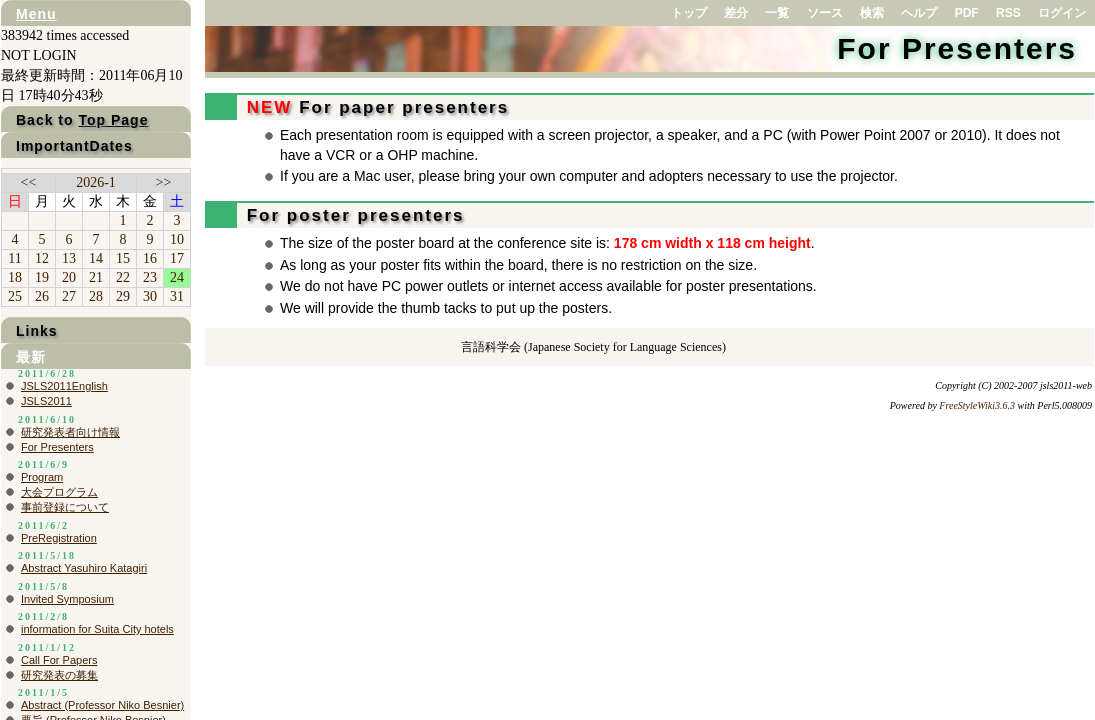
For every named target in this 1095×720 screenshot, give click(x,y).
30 (150, 296)
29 (123, 296)
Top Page (113, 120)
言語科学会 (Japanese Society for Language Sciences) (593, 347)
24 (177, 277)
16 (150, 258)
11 (14, 258)
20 (69, 277)
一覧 (777, 13)
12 (42, 258)
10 (177, 239)
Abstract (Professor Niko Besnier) (102, 705)
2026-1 (96, 182)
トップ (689, 13)
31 (177, 296)
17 (177, 258)
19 (42, 277)
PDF (967, 13)
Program (42, 477)
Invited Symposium (67, 599)
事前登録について (65, 507)
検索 (872, 13)
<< (29, 182)
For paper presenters (374, 107)
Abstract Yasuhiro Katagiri (84, 568)
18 (15, 277)
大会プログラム (59, 492)
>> (164, 182)
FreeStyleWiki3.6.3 (977, 405)
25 (15, 296)
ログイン (1062, 13)
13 (69, 258)
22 (123, 277)
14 (96, 258)
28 (96, 296)
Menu (36, 14)
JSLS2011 (46, 401)
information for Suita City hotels (97, 629)
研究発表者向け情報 (70, 432)
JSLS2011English (64, 386)
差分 (736, 13)
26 (42, 296)
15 (123, 258)
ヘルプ (919, 13)
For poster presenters (352, 215)
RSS (1008, 13)
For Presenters (957, 48)
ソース (825, 13)
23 (150, 277)
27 (69, 296)
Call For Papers (59, 660)
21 (96, 277)
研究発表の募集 (59, 675)
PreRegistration (59, 538)
